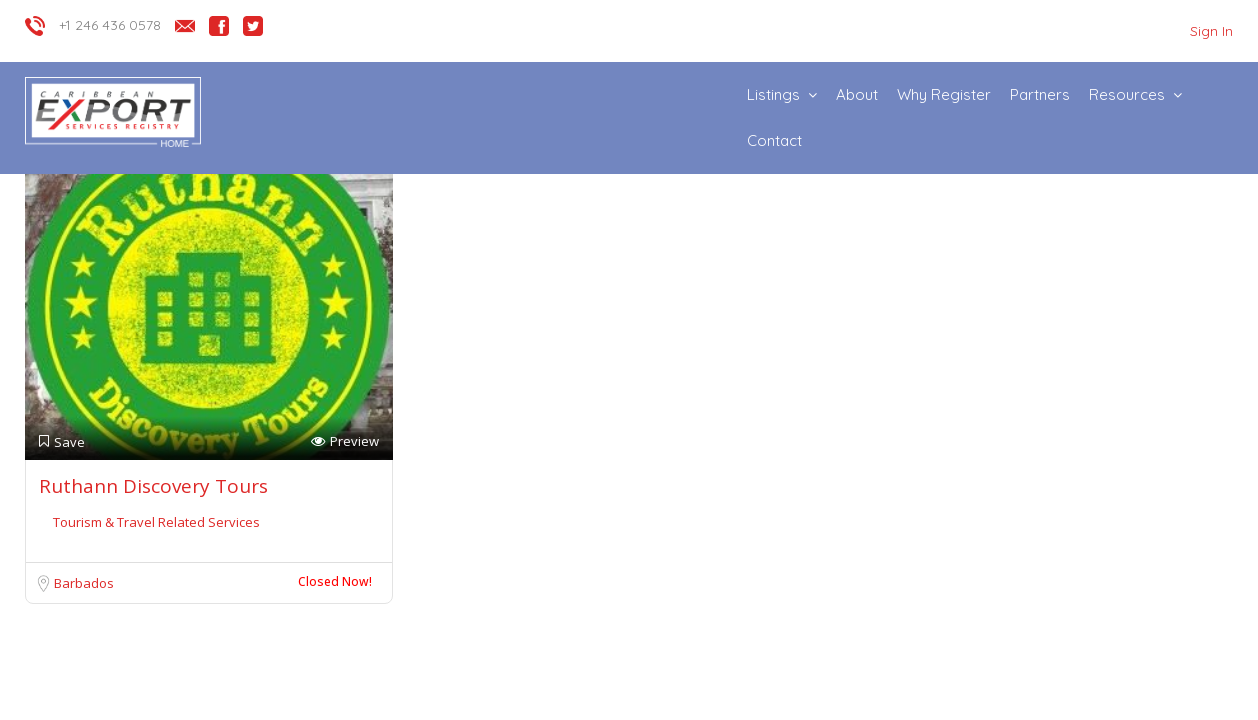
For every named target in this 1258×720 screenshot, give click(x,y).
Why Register (944, 94)
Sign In (1211, 31)
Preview (345, 441)
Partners (1040, 94)
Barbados (84, 583)
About (857, 94)
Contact (774, 140)
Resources (1127, 94)
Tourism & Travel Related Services (156, 522)
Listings (773, 94)
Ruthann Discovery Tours (153, 486)
